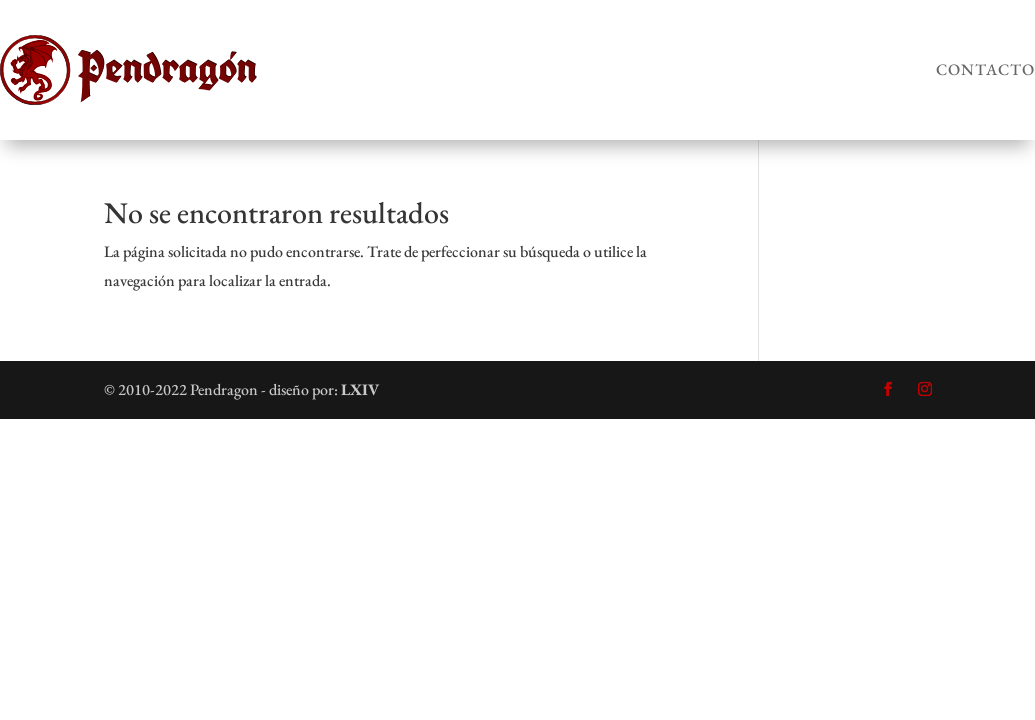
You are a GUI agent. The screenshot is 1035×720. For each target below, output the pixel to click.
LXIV (360, 389)
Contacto (985, 69)
